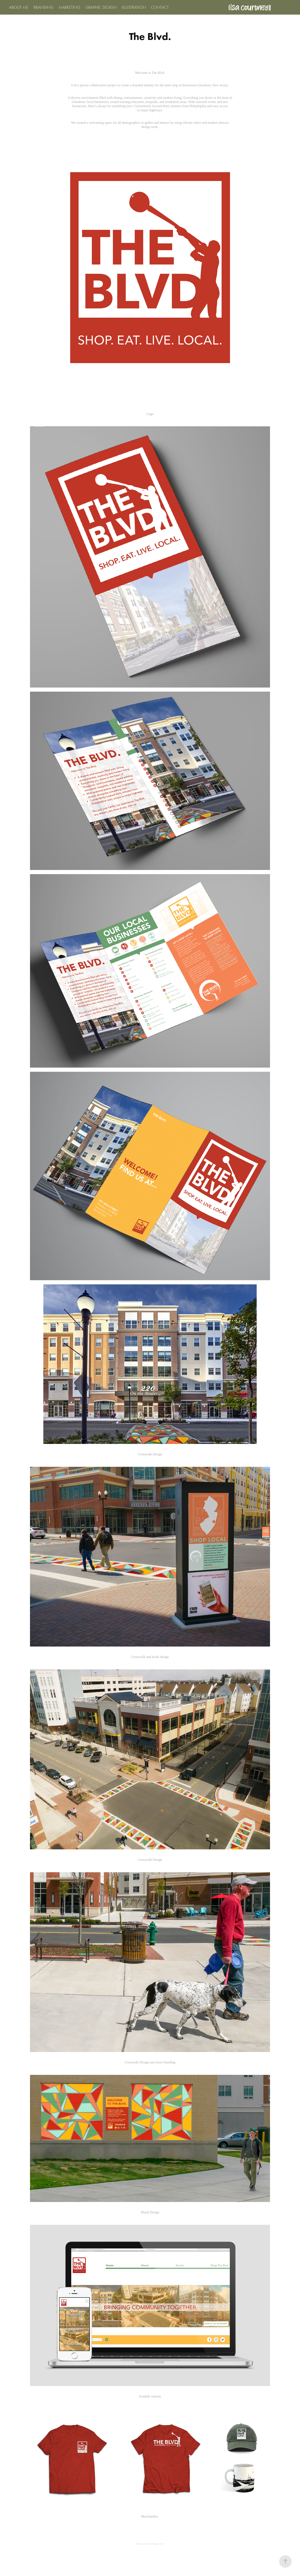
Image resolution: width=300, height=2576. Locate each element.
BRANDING (44, 7)
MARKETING (69, 7)
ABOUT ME (18, 7)
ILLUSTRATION (134, 7)
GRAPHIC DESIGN (101, 7)
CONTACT (160, 7)
